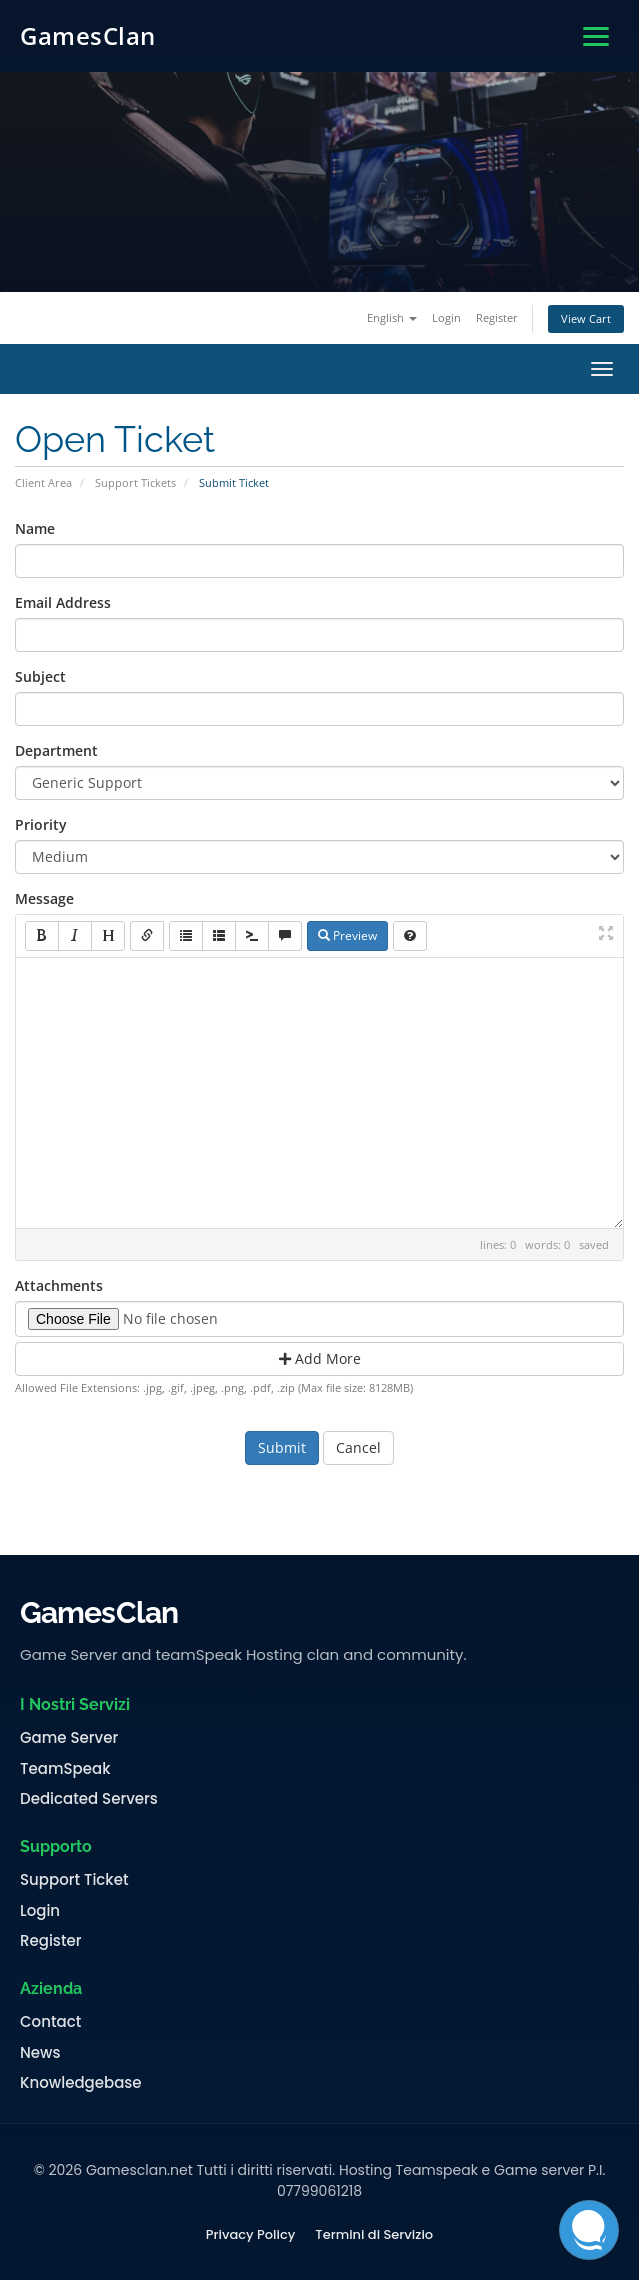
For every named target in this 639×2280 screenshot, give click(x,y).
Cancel (358, 1447)
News (40, 2053)
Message (44, 898)
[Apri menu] (596, 36)
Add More (320, 1358)
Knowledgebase (81, 2083)
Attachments (59, 1285)
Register (497, 317)
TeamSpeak (65, 1769)
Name (35, 528)
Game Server (69, 1738)
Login (446, 317)
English (392, 317)
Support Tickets (135, 482)
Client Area (43, 482)
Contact (50, 2022)
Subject (40, 676)
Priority (41, 824)
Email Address (63, 602)
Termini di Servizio (374, 2235)
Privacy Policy (250, 2235)
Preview (347, 935)
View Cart (586, 318)
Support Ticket (74, 1880)
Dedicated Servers (89, 1799)
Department (56, 750)
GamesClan (88, 35)
